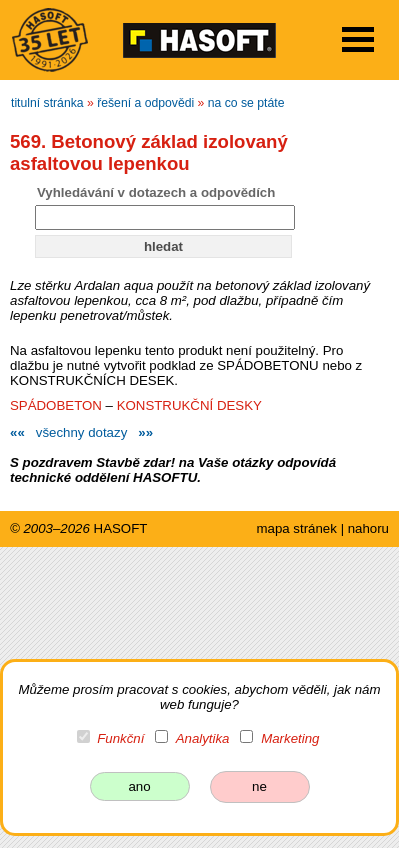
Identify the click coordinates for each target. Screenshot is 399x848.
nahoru (368, 528)
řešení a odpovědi (145, 103)
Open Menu (358, 39)
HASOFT (121, 528)
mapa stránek (296, 528)
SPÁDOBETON (56, 405)
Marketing (290, 738)
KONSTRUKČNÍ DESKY (189, 405)
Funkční (120, 738)
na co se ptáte (246, 103)
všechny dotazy (81, 432)
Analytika (203, 738)
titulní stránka (47, 103)
